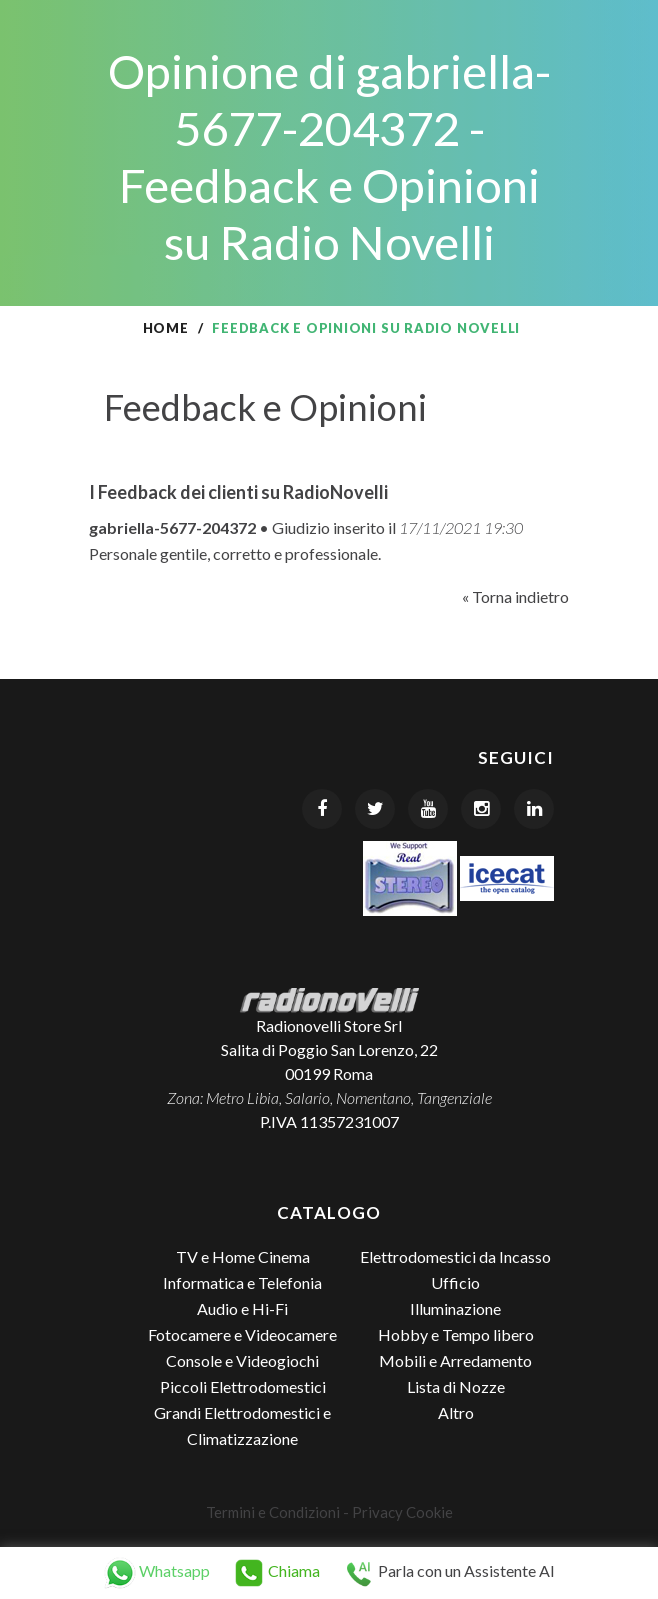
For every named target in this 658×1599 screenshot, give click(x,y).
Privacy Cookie (402, 1512)
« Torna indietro (515, 596)
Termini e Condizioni (273, 1512)
